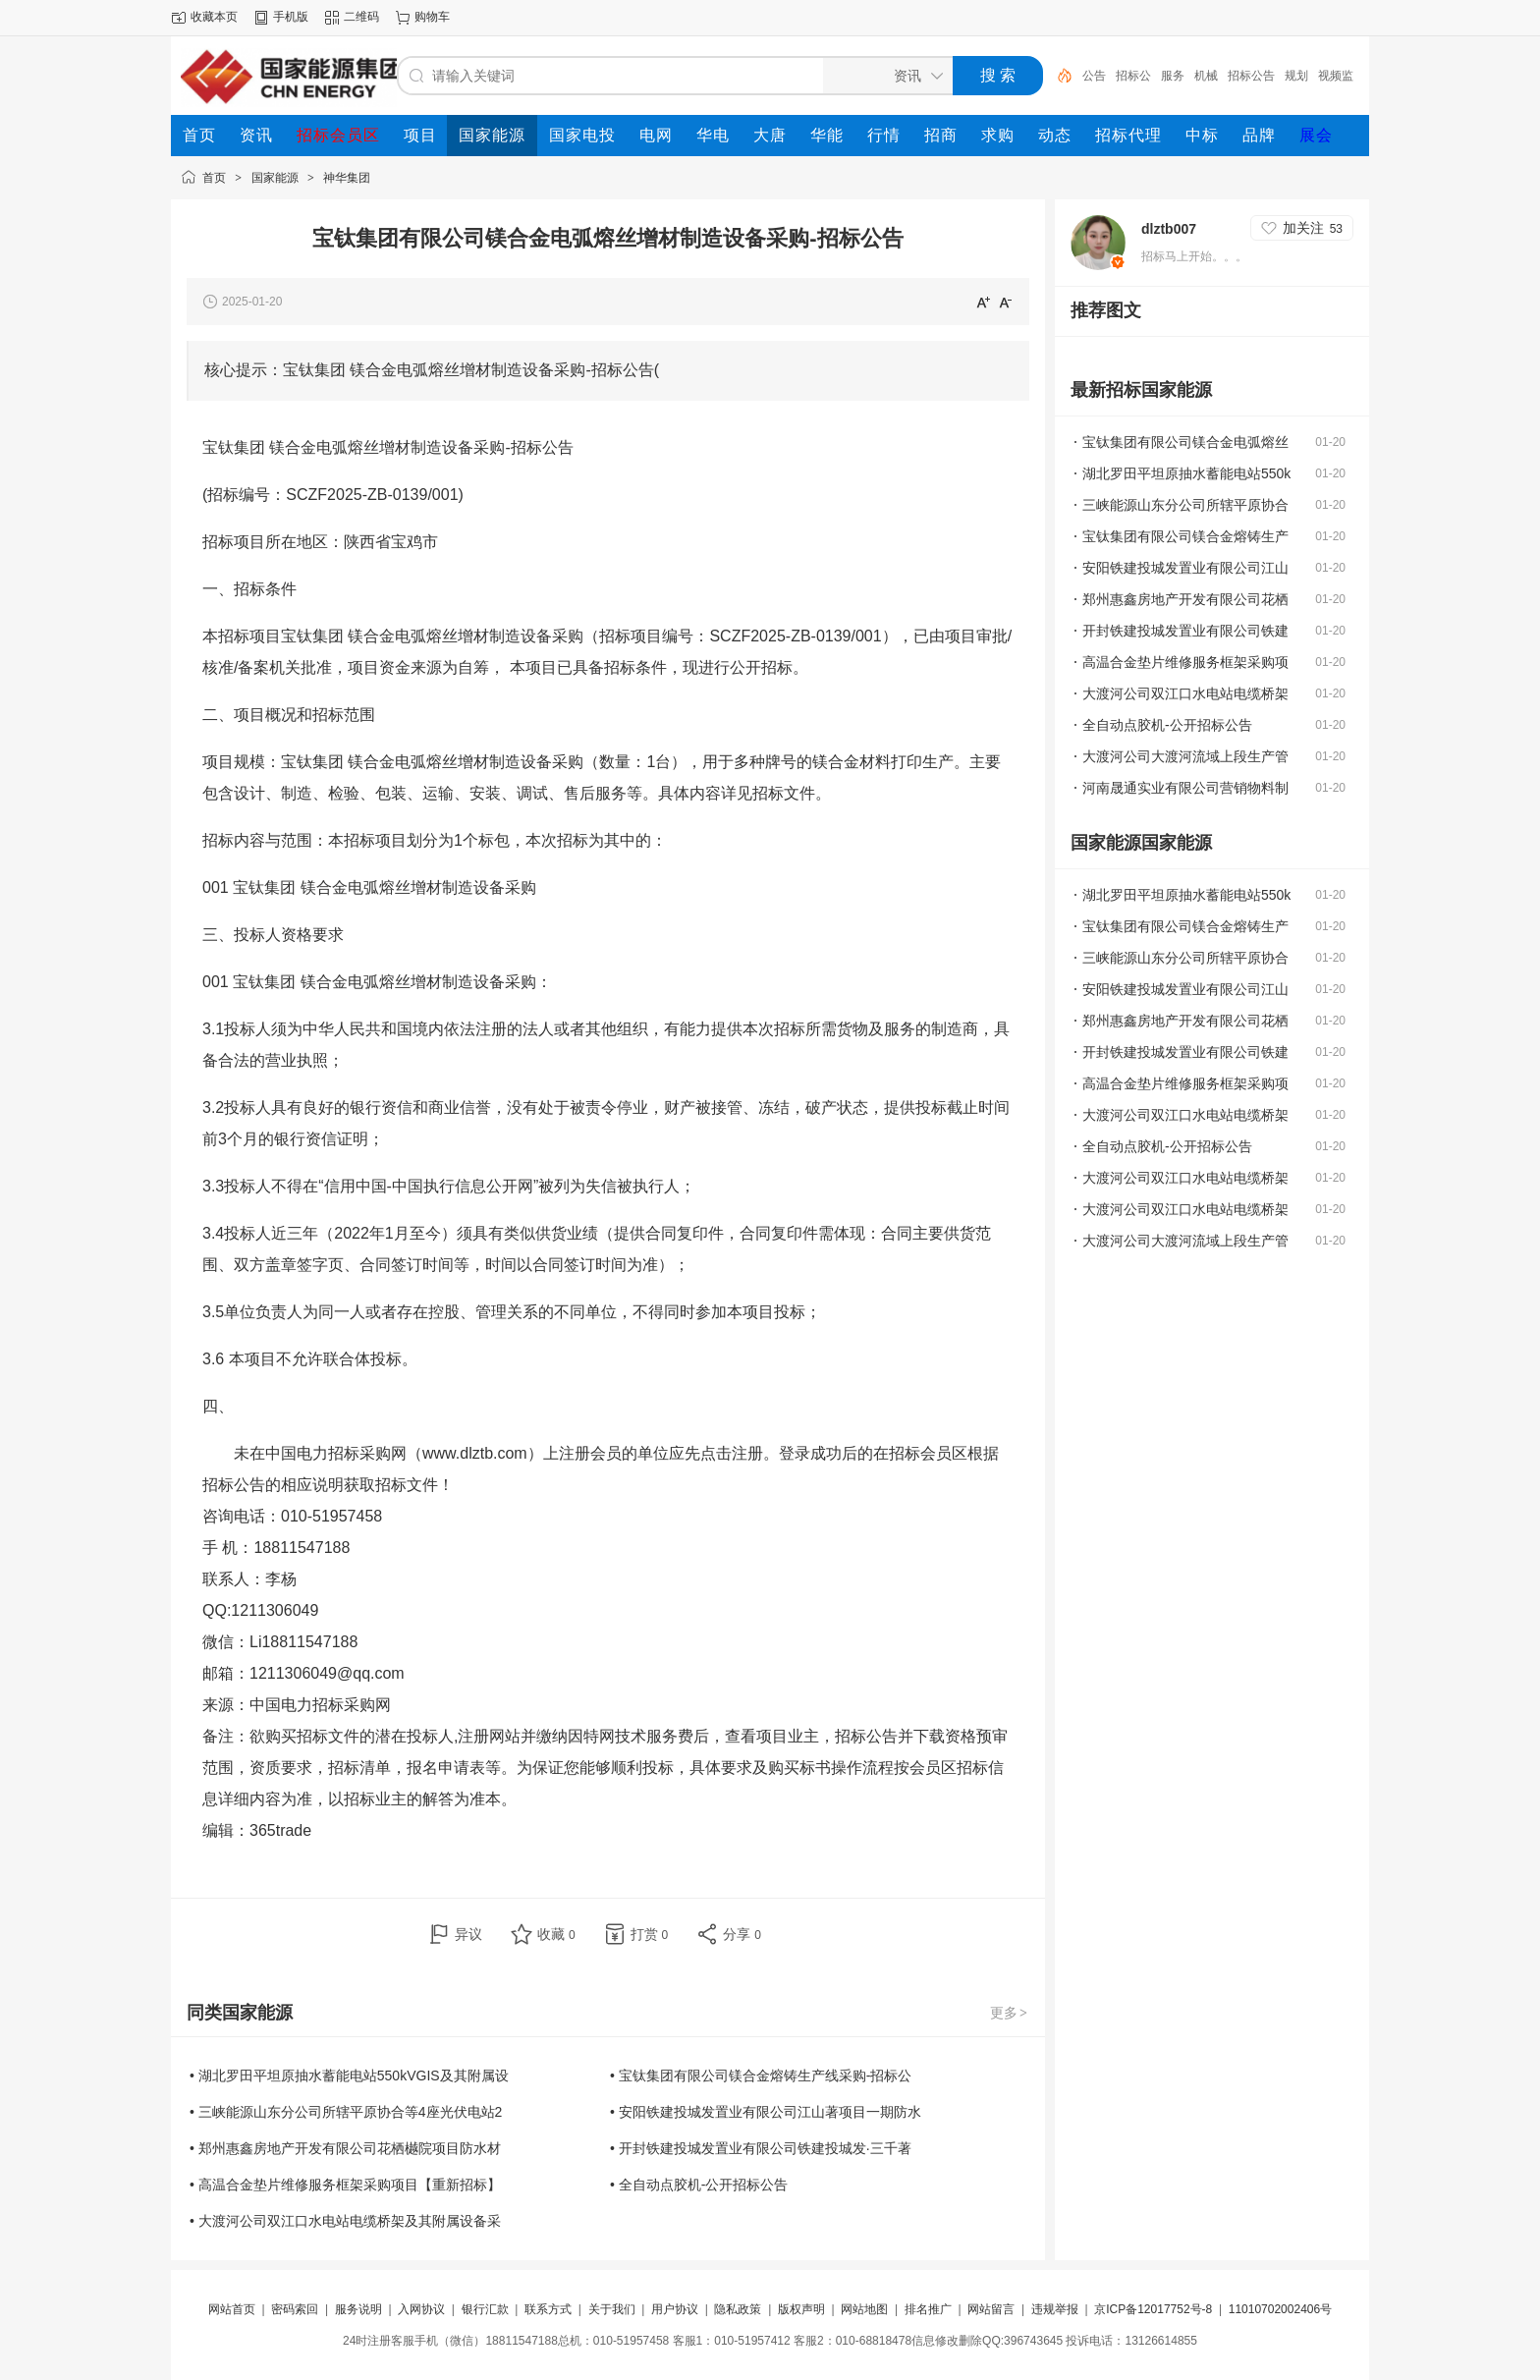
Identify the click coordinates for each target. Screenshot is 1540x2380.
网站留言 (991, 2309)
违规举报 (1054, 2309)
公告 (1094, 76)
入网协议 (421, 2309)
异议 (468, 1934)
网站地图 (864, 2309)
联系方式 (548, 2309)
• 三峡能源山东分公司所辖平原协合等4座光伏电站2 (346, 2112)
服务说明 (358, 2309)
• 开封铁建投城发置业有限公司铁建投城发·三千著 (760, 2148)
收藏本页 (214, 17)
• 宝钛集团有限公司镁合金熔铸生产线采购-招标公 (760, 2075)
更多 (1009, 2012)
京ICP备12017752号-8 (1154, 2309)
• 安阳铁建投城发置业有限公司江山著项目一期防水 (765, 2112)
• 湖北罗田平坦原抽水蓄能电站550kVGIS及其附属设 (349, 2075)
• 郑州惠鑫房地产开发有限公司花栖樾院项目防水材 (345, 2148)
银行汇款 (485, 2309)
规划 (1296, 76)
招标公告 (1251, 76)
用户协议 (674, 2309)
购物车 (432, 17)
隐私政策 (737, 2309)
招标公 (1133, 76)
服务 (1172, 76)
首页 (214, 178)
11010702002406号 (1280, 2309)
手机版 (290, 17)
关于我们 (611, 2309)
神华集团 (346, 178)
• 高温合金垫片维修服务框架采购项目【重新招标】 (345, 2184)
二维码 (361, 17)
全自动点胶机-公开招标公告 (1167, 725)
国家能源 (275, 178)
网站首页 (231, 2309)
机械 (1206, 76)
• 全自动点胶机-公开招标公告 (699, 2184)
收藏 (556, 1934)
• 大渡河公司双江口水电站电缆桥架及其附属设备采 (345, 2221)
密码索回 (294, 2309)
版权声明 (801, 2309)
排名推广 (928, 2309)
